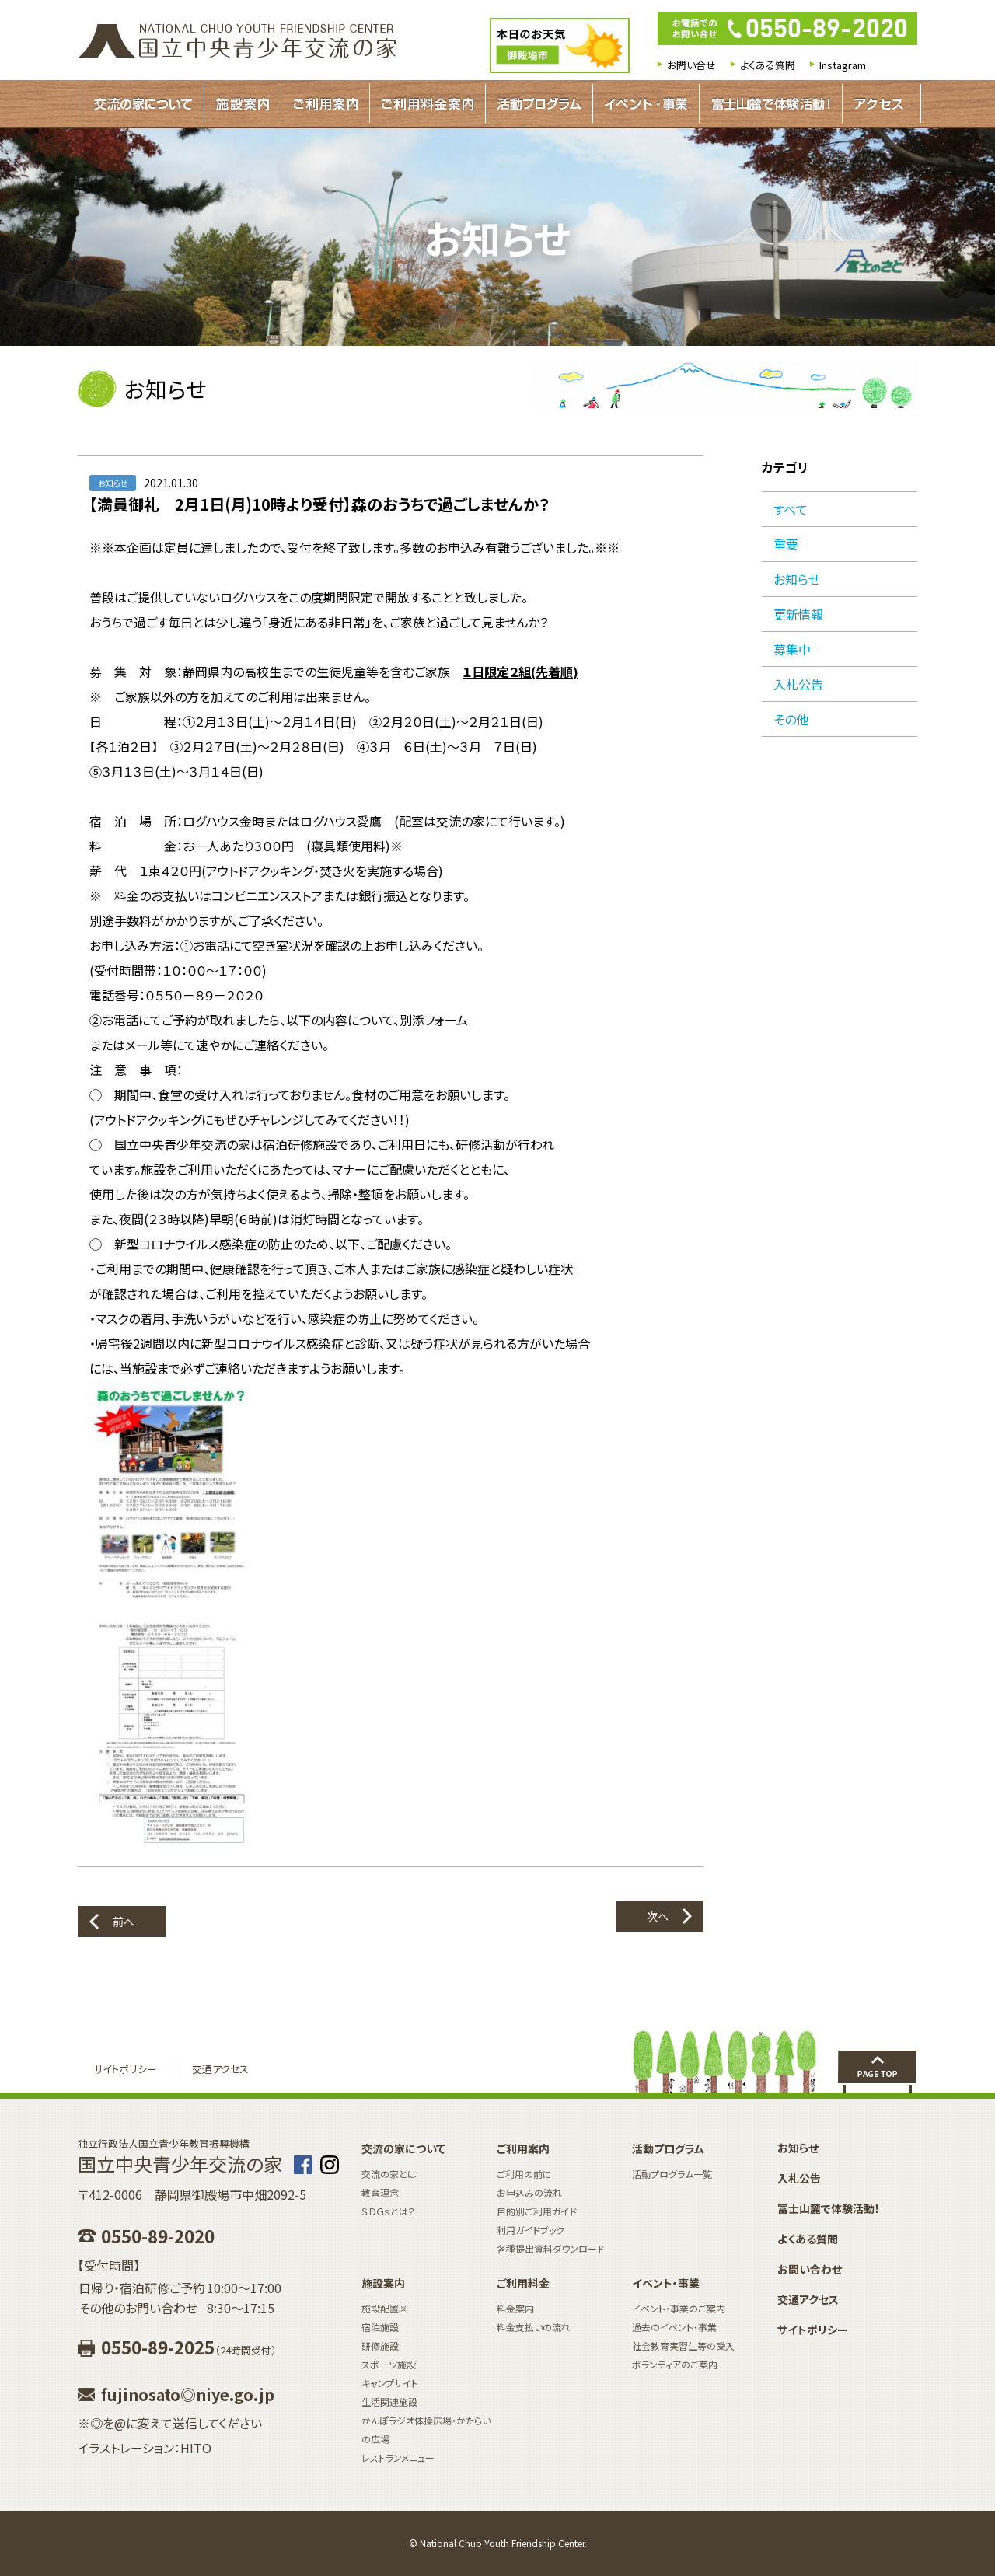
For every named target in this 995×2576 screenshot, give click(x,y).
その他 (790, 719)
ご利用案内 (325, 103)
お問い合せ (691, 65)
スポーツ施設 (388, 2364)
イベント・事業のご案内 (678, 2308)
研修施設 (380, 2345)
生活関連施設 (389, 2401)
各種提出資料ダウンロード (551, 2248)
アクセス (879, 103)
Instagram (842, 65)
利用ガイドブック (530, 2229)
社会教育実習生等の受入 (683, 2345)
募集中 (792, 649)
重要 (785, 544)
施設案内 (242, 103)
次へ (658, 1916)
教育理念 (380, 2192)
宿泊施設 (380, 2326)
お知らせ (796, 579)
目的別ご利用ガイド (537, 2211)
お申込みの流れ (529, 2192)
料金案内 (515, 2308)
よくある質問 (767, 65)
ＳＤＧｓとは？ (388, 2211)
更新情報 (798, 614)
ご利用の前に (524, 2173)
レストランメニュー (398, 2457)
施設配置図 (384, 2308)
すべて (790, 509)
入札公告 (798, 684)
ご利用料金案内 (427, 103)
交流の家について (143, 103)
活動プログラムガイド (539, 103)
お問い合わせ (809, 2269)
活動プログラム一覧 (672, 2173)
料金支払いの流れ (534, 2326)
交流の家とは (389, 2173)
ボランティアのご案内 (674, 2364)
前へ (123, 1921)
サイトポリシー (125, 2068)
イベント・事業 (646, 103)
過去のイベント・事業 (674, 2326)
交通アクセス (220, 2068)
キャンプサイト (389, 2382)
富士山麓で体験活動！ (770, 103)
